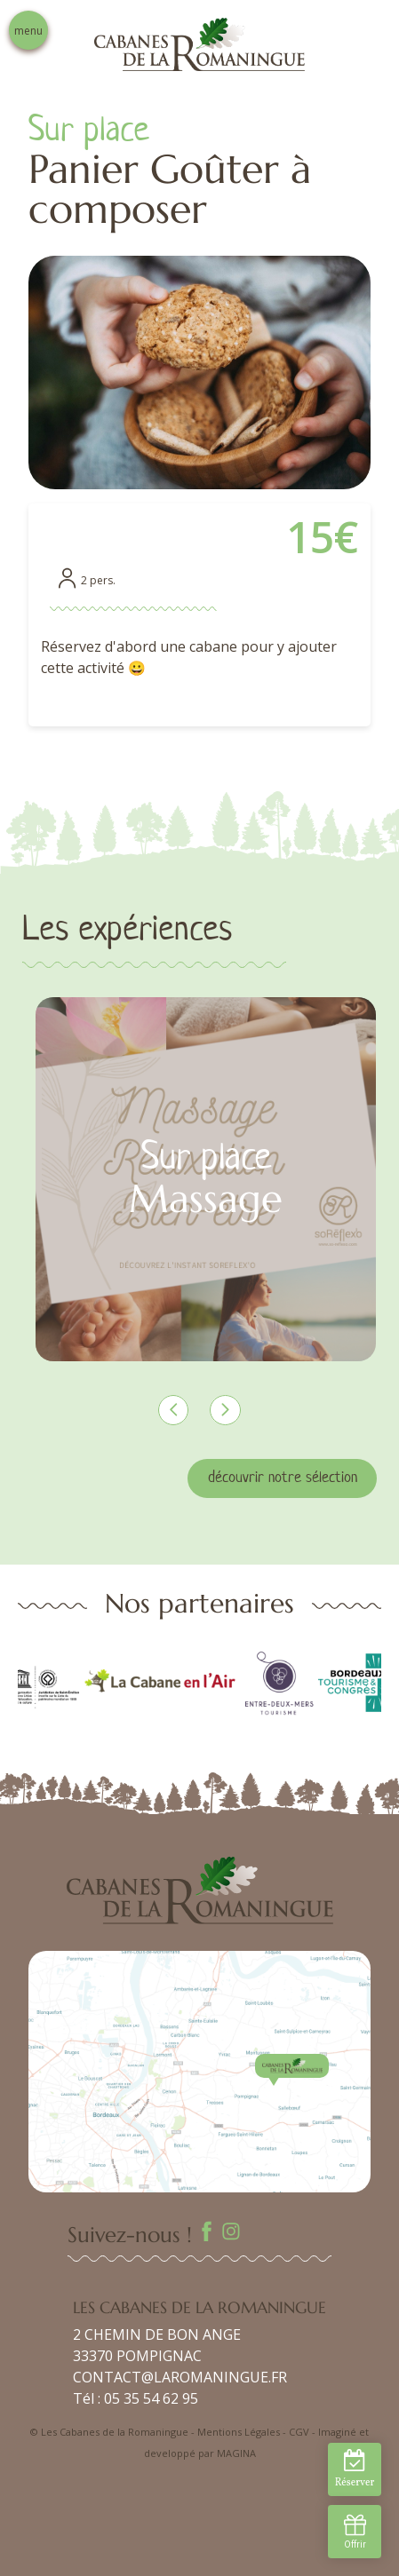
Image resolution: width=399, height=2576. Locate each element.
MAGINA (236, 2453)
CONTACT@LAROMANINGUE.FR (180, 2377)
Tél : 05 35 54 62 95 (135, 2398)
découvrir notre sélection (282, 1478)
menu (28, 30)
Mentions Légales (238, 2431)
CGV (299, 2431)
